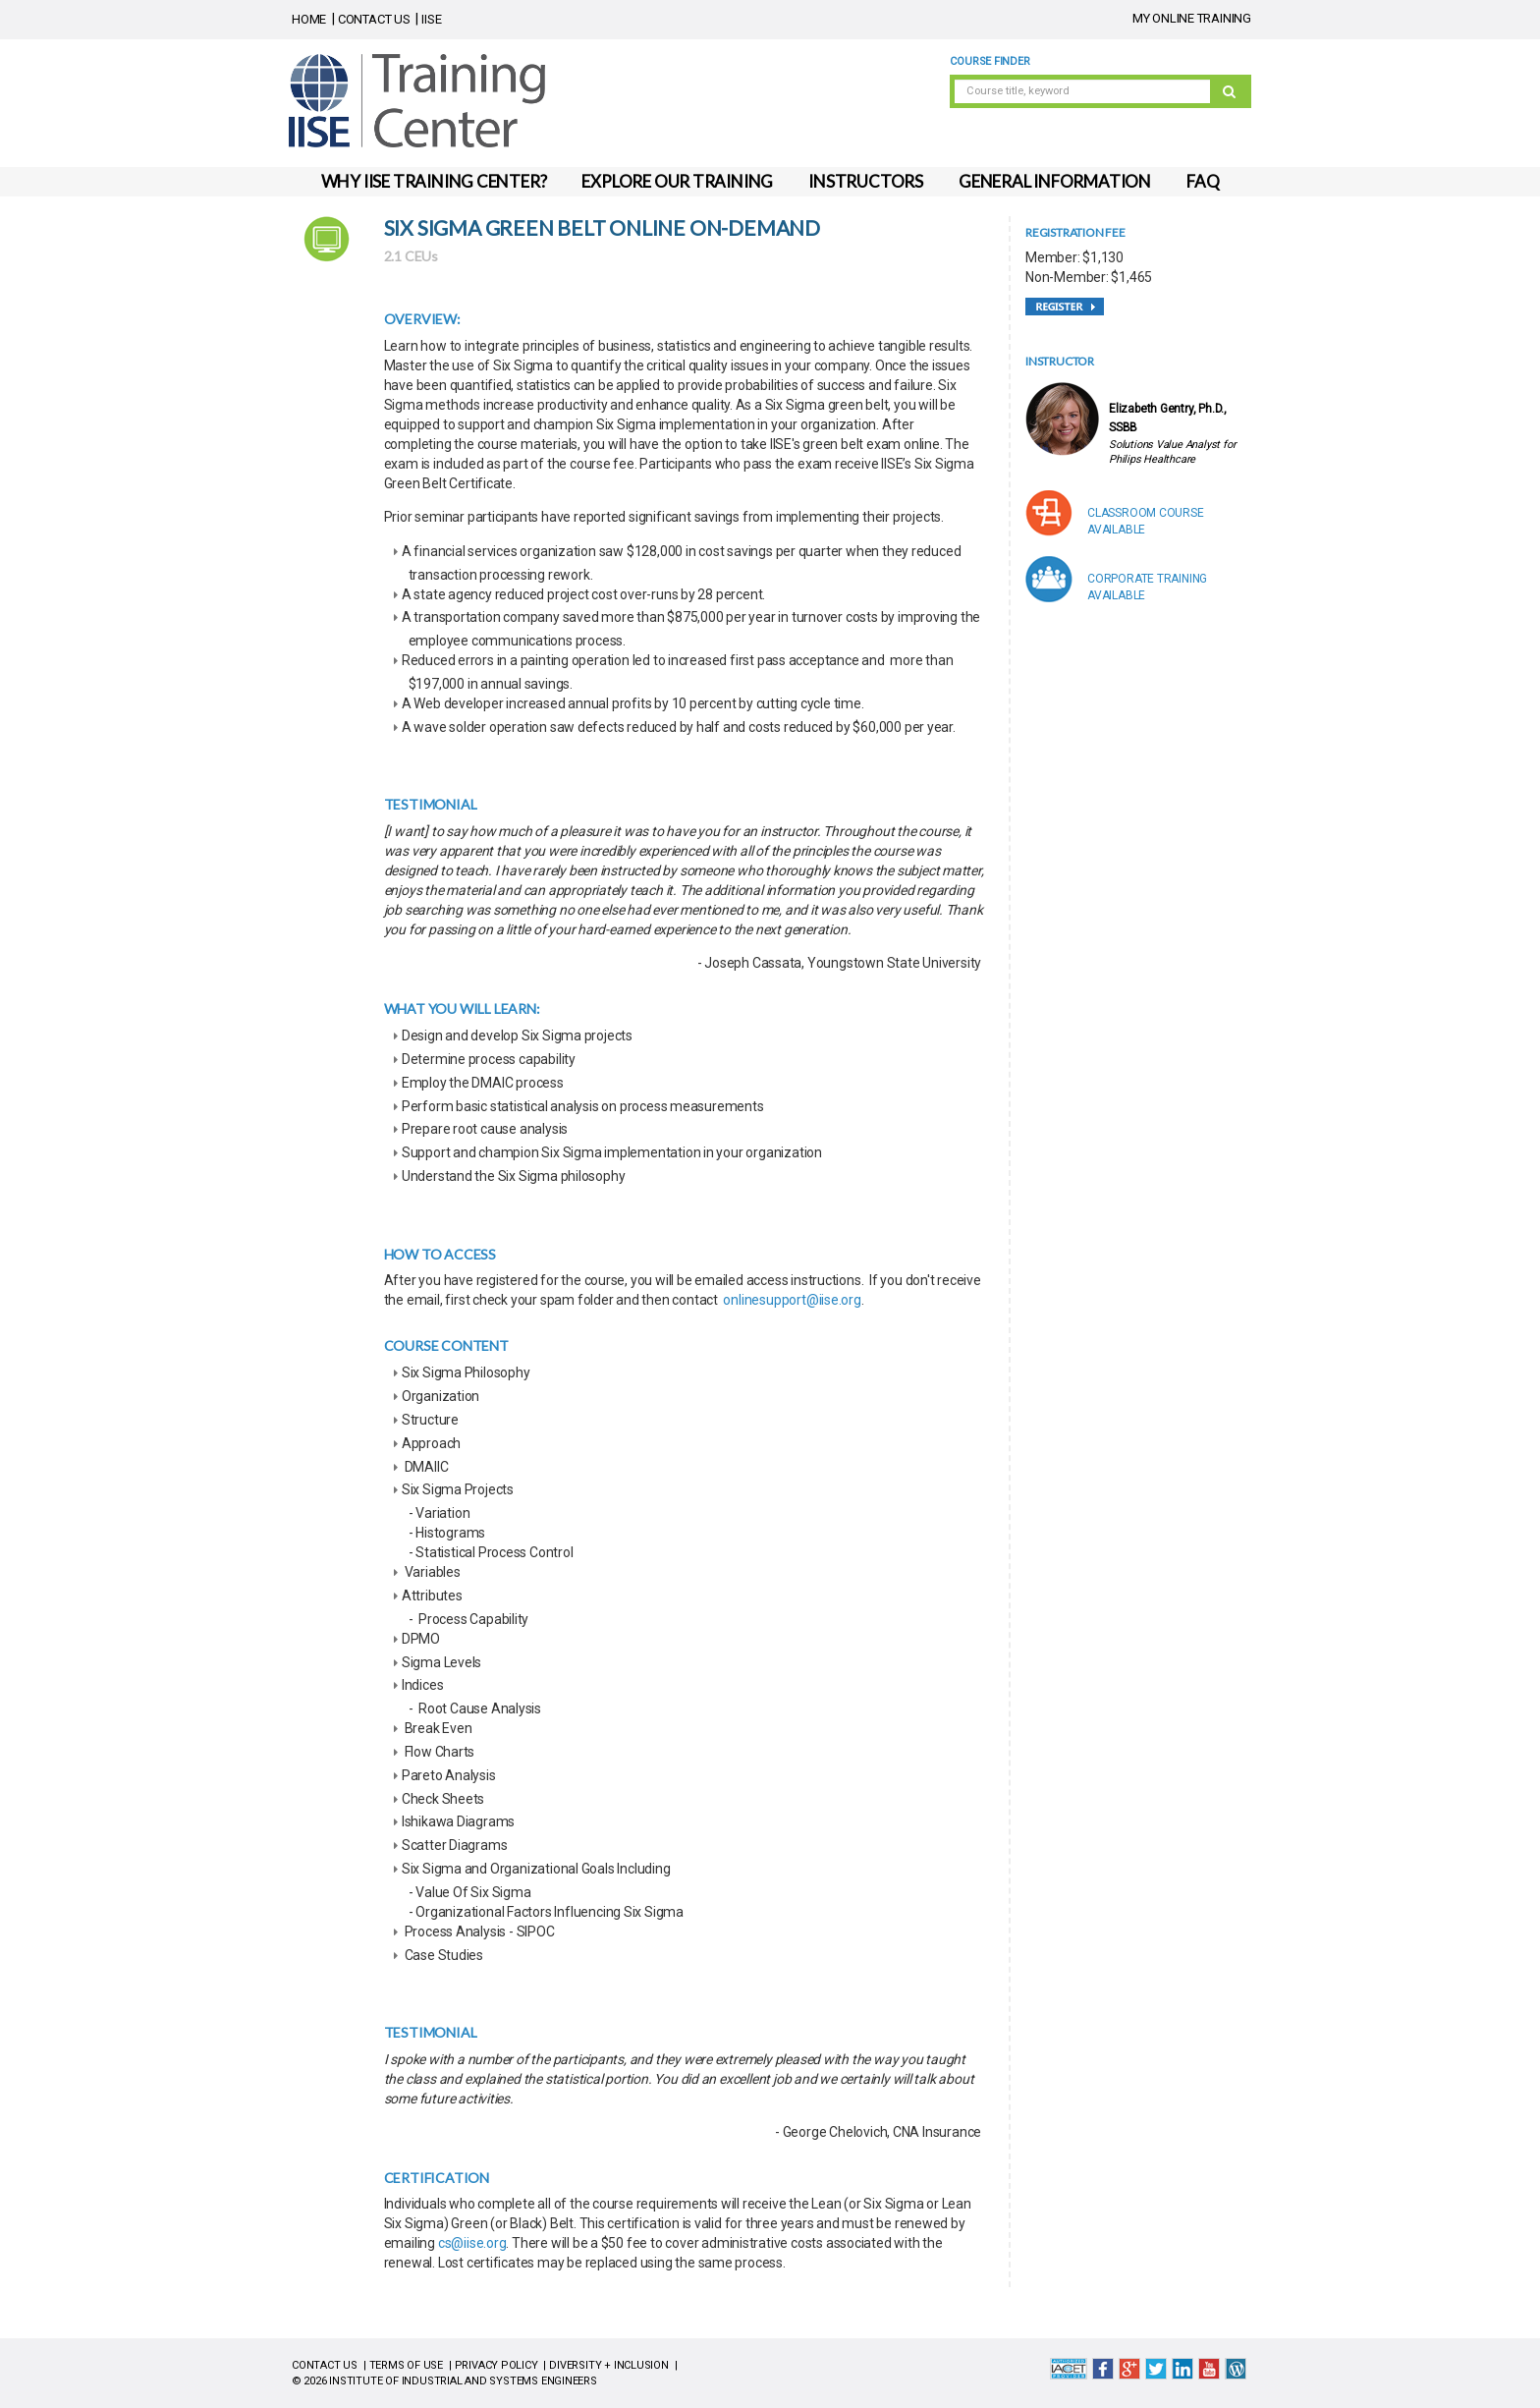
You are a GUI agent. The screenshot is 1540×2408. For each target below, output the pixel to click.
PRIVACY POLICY (496, 2365)
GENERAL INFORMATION (1055, 181)
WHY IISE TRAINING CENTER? (434, 181)
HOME (309, 19)
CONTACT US (374, 19)
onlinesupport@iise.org (791, 1300)
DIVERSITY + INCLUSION (609, 2365)
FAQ (1202, 181)
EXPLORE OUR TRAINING (677, 181)
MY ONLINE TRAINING (1191, 18)
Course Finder (989, 61)
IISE (431, 19)
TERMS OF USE (406, 2365)
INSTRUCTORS (865, 181)
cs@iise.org (472, 2243)
